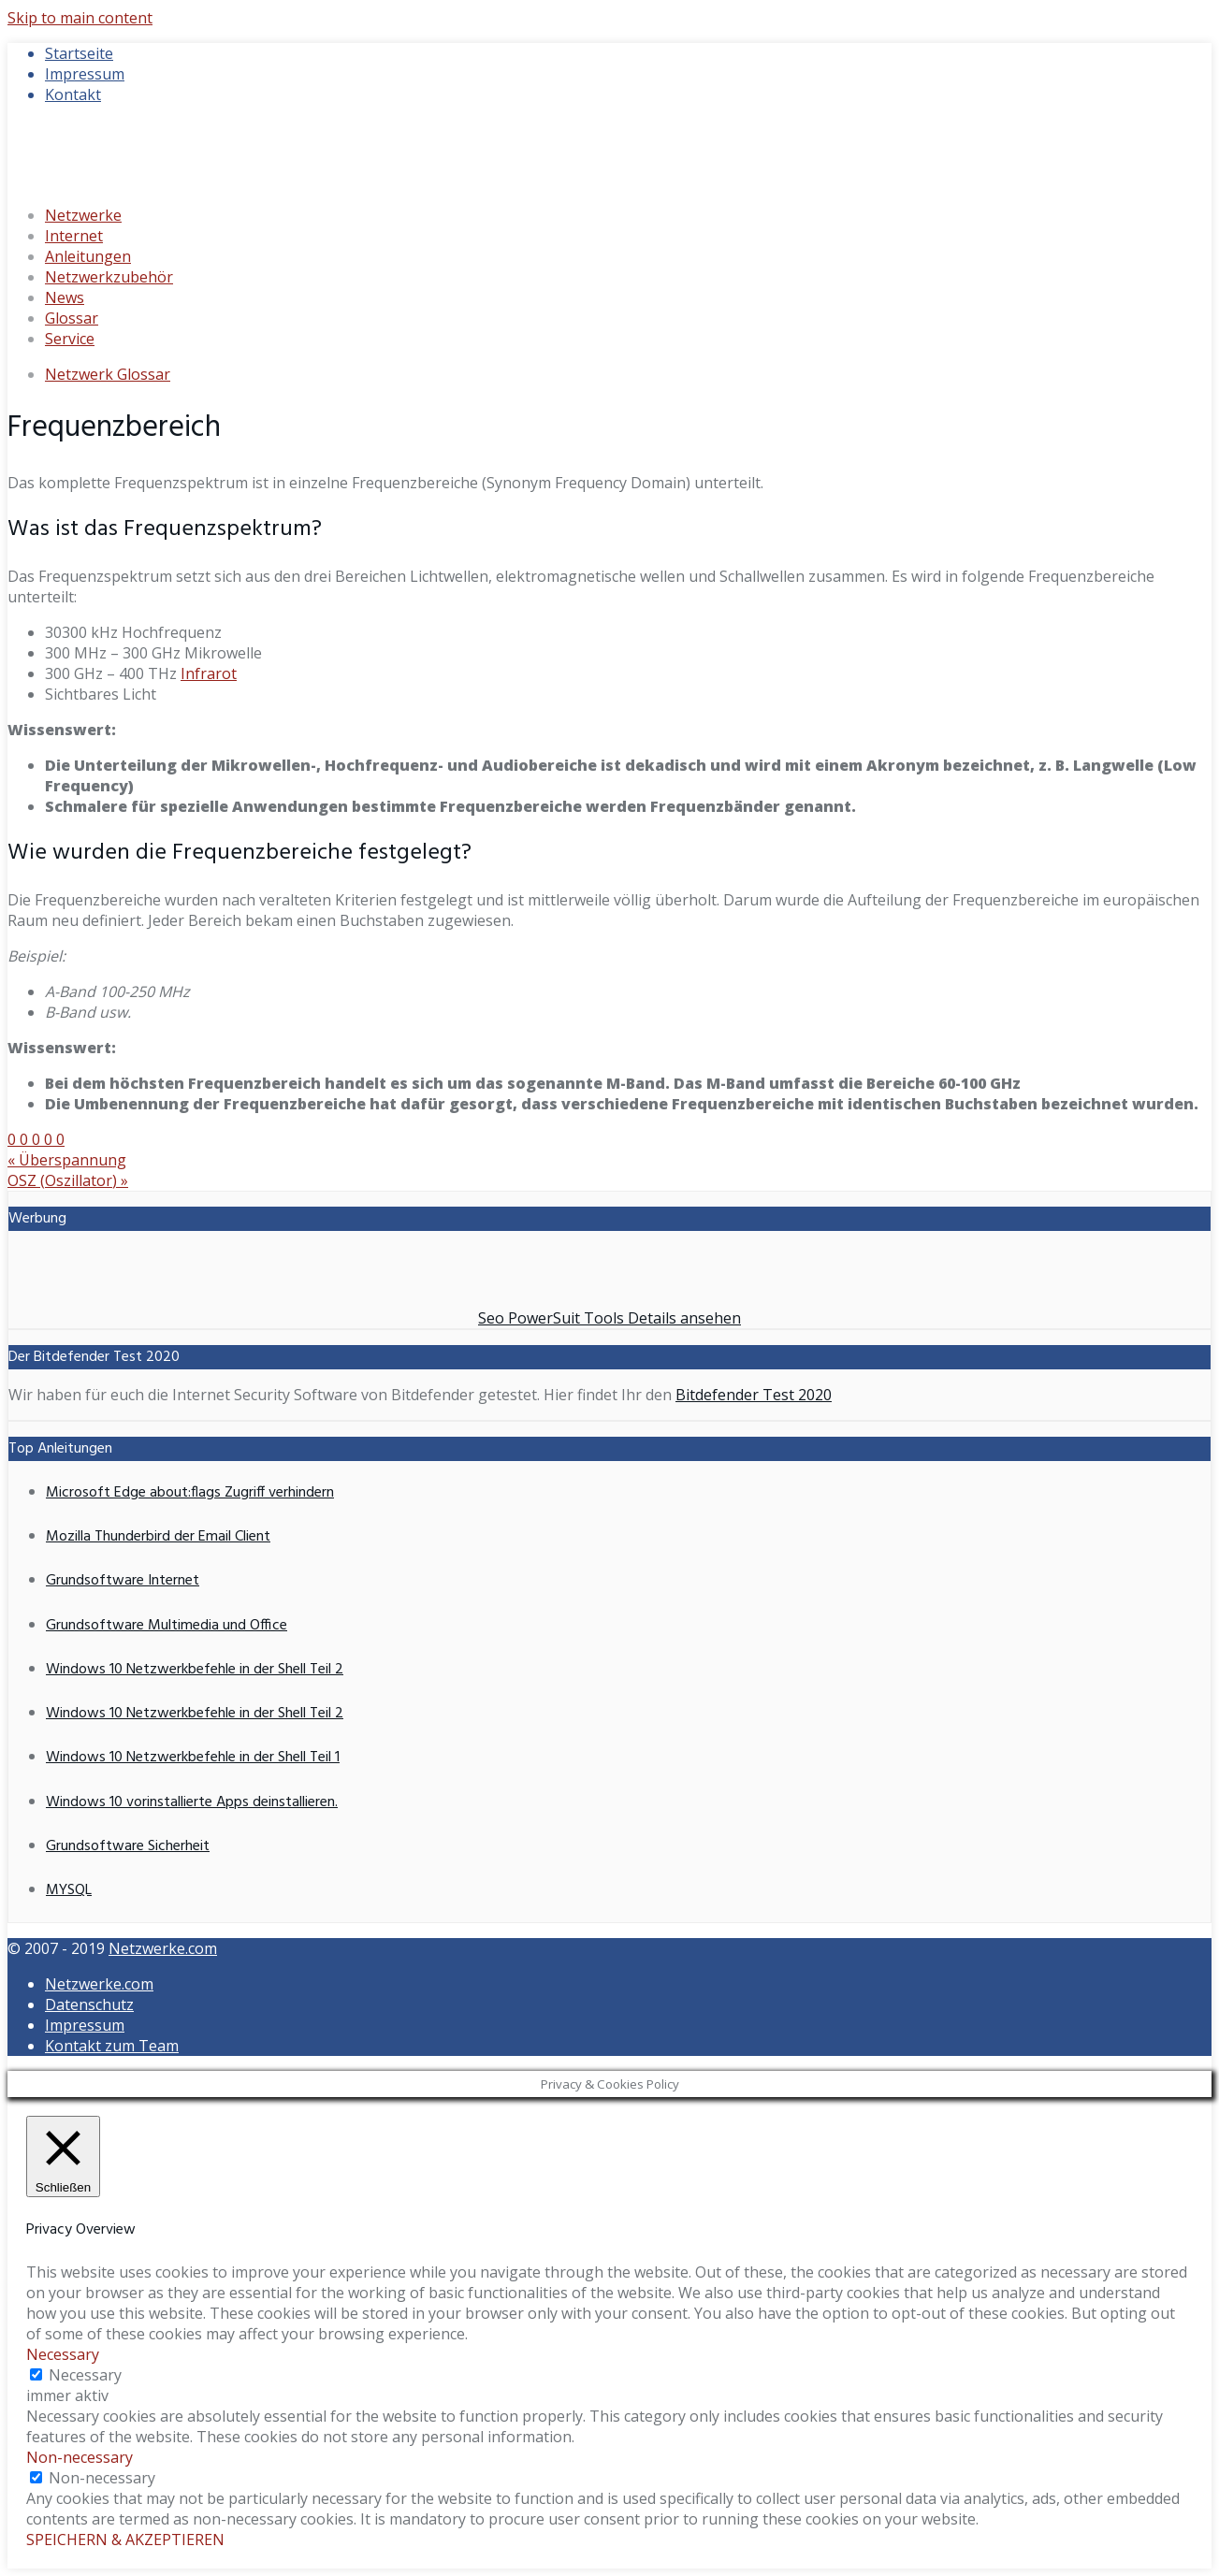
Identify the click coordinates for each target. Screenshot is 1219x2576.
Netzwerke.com (163, 1948)
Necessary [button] (62, 2354)
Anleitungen (88, 256)
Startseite (79, 53)
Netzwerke (83, 215)
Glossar (71, 318)
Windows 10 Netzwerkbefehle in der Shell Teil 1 (193, 1757)
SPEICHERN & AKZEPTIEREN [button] (125, 2539)
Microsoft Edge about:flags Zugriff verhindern (190, 1493)
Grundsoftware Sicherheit (128, 1846)
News (64, 297)
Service (69, 338)
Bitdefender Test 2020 (753, 1394)
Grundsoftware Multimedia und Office (166, 1626)
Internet (74, 235)
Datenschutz (89, 2004)
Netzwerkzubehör (109, 277)
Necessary (85, 2375)
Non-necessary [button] (79, 2457)
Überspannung (66, 1160)
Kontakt (73, 94)
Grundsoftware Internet (122, 1581)
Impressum (84, 74)
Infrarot (209, 673)
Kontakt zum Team (112, 2045)
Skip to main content (79, 17)
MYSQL (69, 1890)
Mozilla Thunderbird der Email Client (158, 1537)
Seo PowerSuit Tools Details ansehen (609, 1318)
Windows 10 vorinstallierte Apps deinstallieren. (192, 1802)
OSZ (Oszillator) (67, 1180)
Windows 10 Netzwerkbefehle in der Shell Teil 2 (194, 1669)
